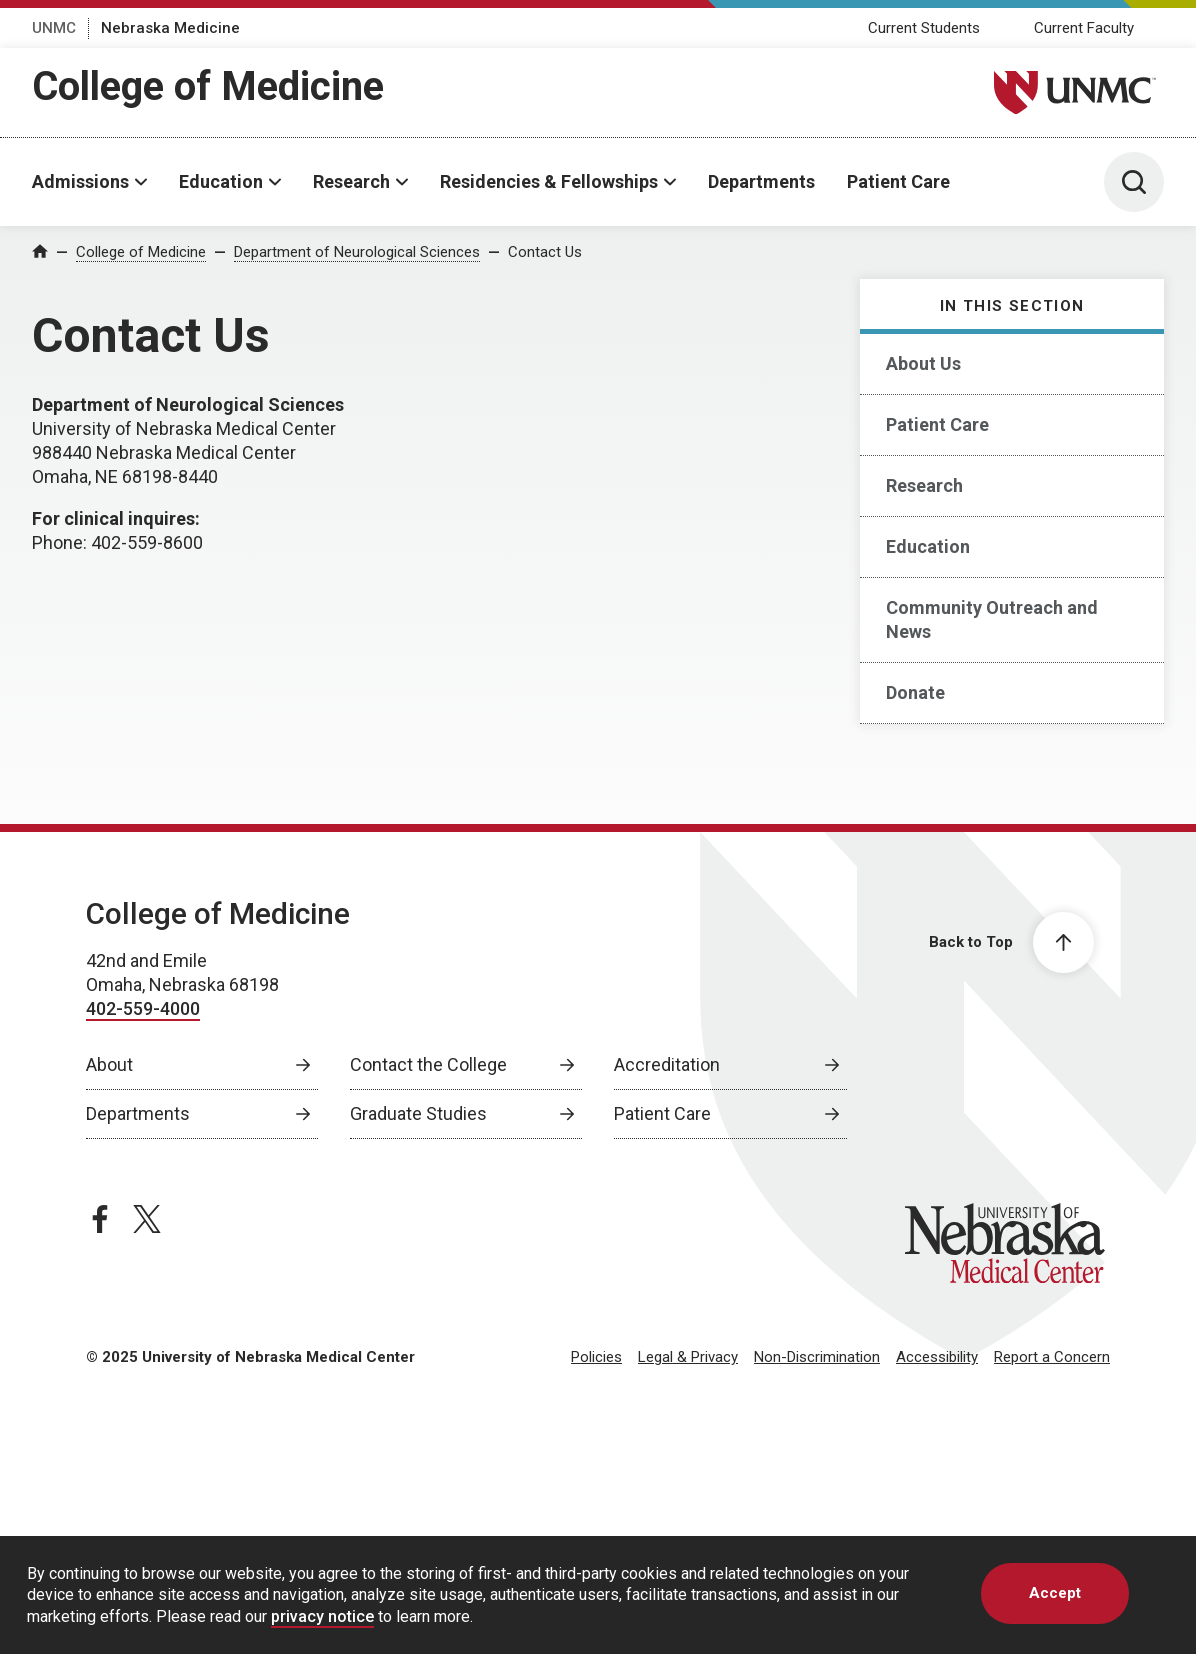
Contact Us (545, 252)
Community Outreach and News (992, 619)
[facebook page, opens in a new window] (100, 1219)
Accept (1055, 1611)
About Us (923, 363)
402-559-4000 (143, 1008)
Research (351, 181)
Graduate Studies (418, 1113)
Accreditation (667, 1064)
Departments (761, 181)
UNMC (54, 28)
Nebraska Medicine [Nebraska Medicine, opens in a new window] (170, 28)
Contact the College (428, 1064)
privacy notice (322, 1634)
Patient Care (898, 181)
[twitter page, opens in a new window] (147, 1219)
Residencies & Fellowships (549, 181)
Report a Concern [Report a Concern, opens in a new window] (1052, 1357)
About (109, 1064)
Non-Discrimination (817, 1357)
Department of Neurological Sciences (357, 252)
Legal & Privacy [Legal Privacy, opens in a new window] (688, 1357)
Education (221, 181)
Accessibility (937, 1357)
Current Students (924, 28)
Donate (915, 692)
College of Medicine (208, 86)
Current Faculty (1084, 28)
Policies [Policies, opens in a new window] (596, 1357)
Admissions (80, 181)
